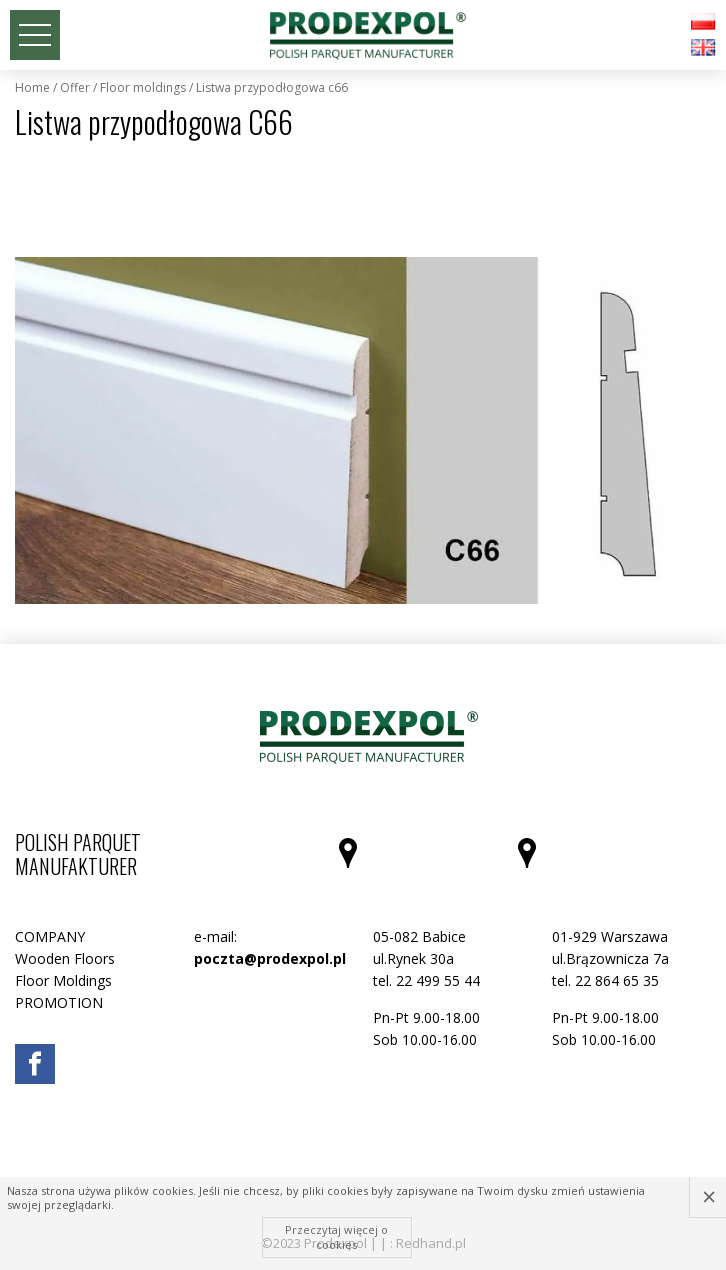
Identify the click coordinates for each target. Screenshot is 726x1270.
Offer (75, 88)
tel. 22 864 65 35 (605, 980)
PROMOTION (59, 1002)
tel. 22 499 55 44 (426, 980)
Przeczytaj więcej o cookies (336, 1236)
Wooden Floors (65, 958)
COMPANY (50, 936)
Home (32, 88)
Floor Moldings (143, 88)
